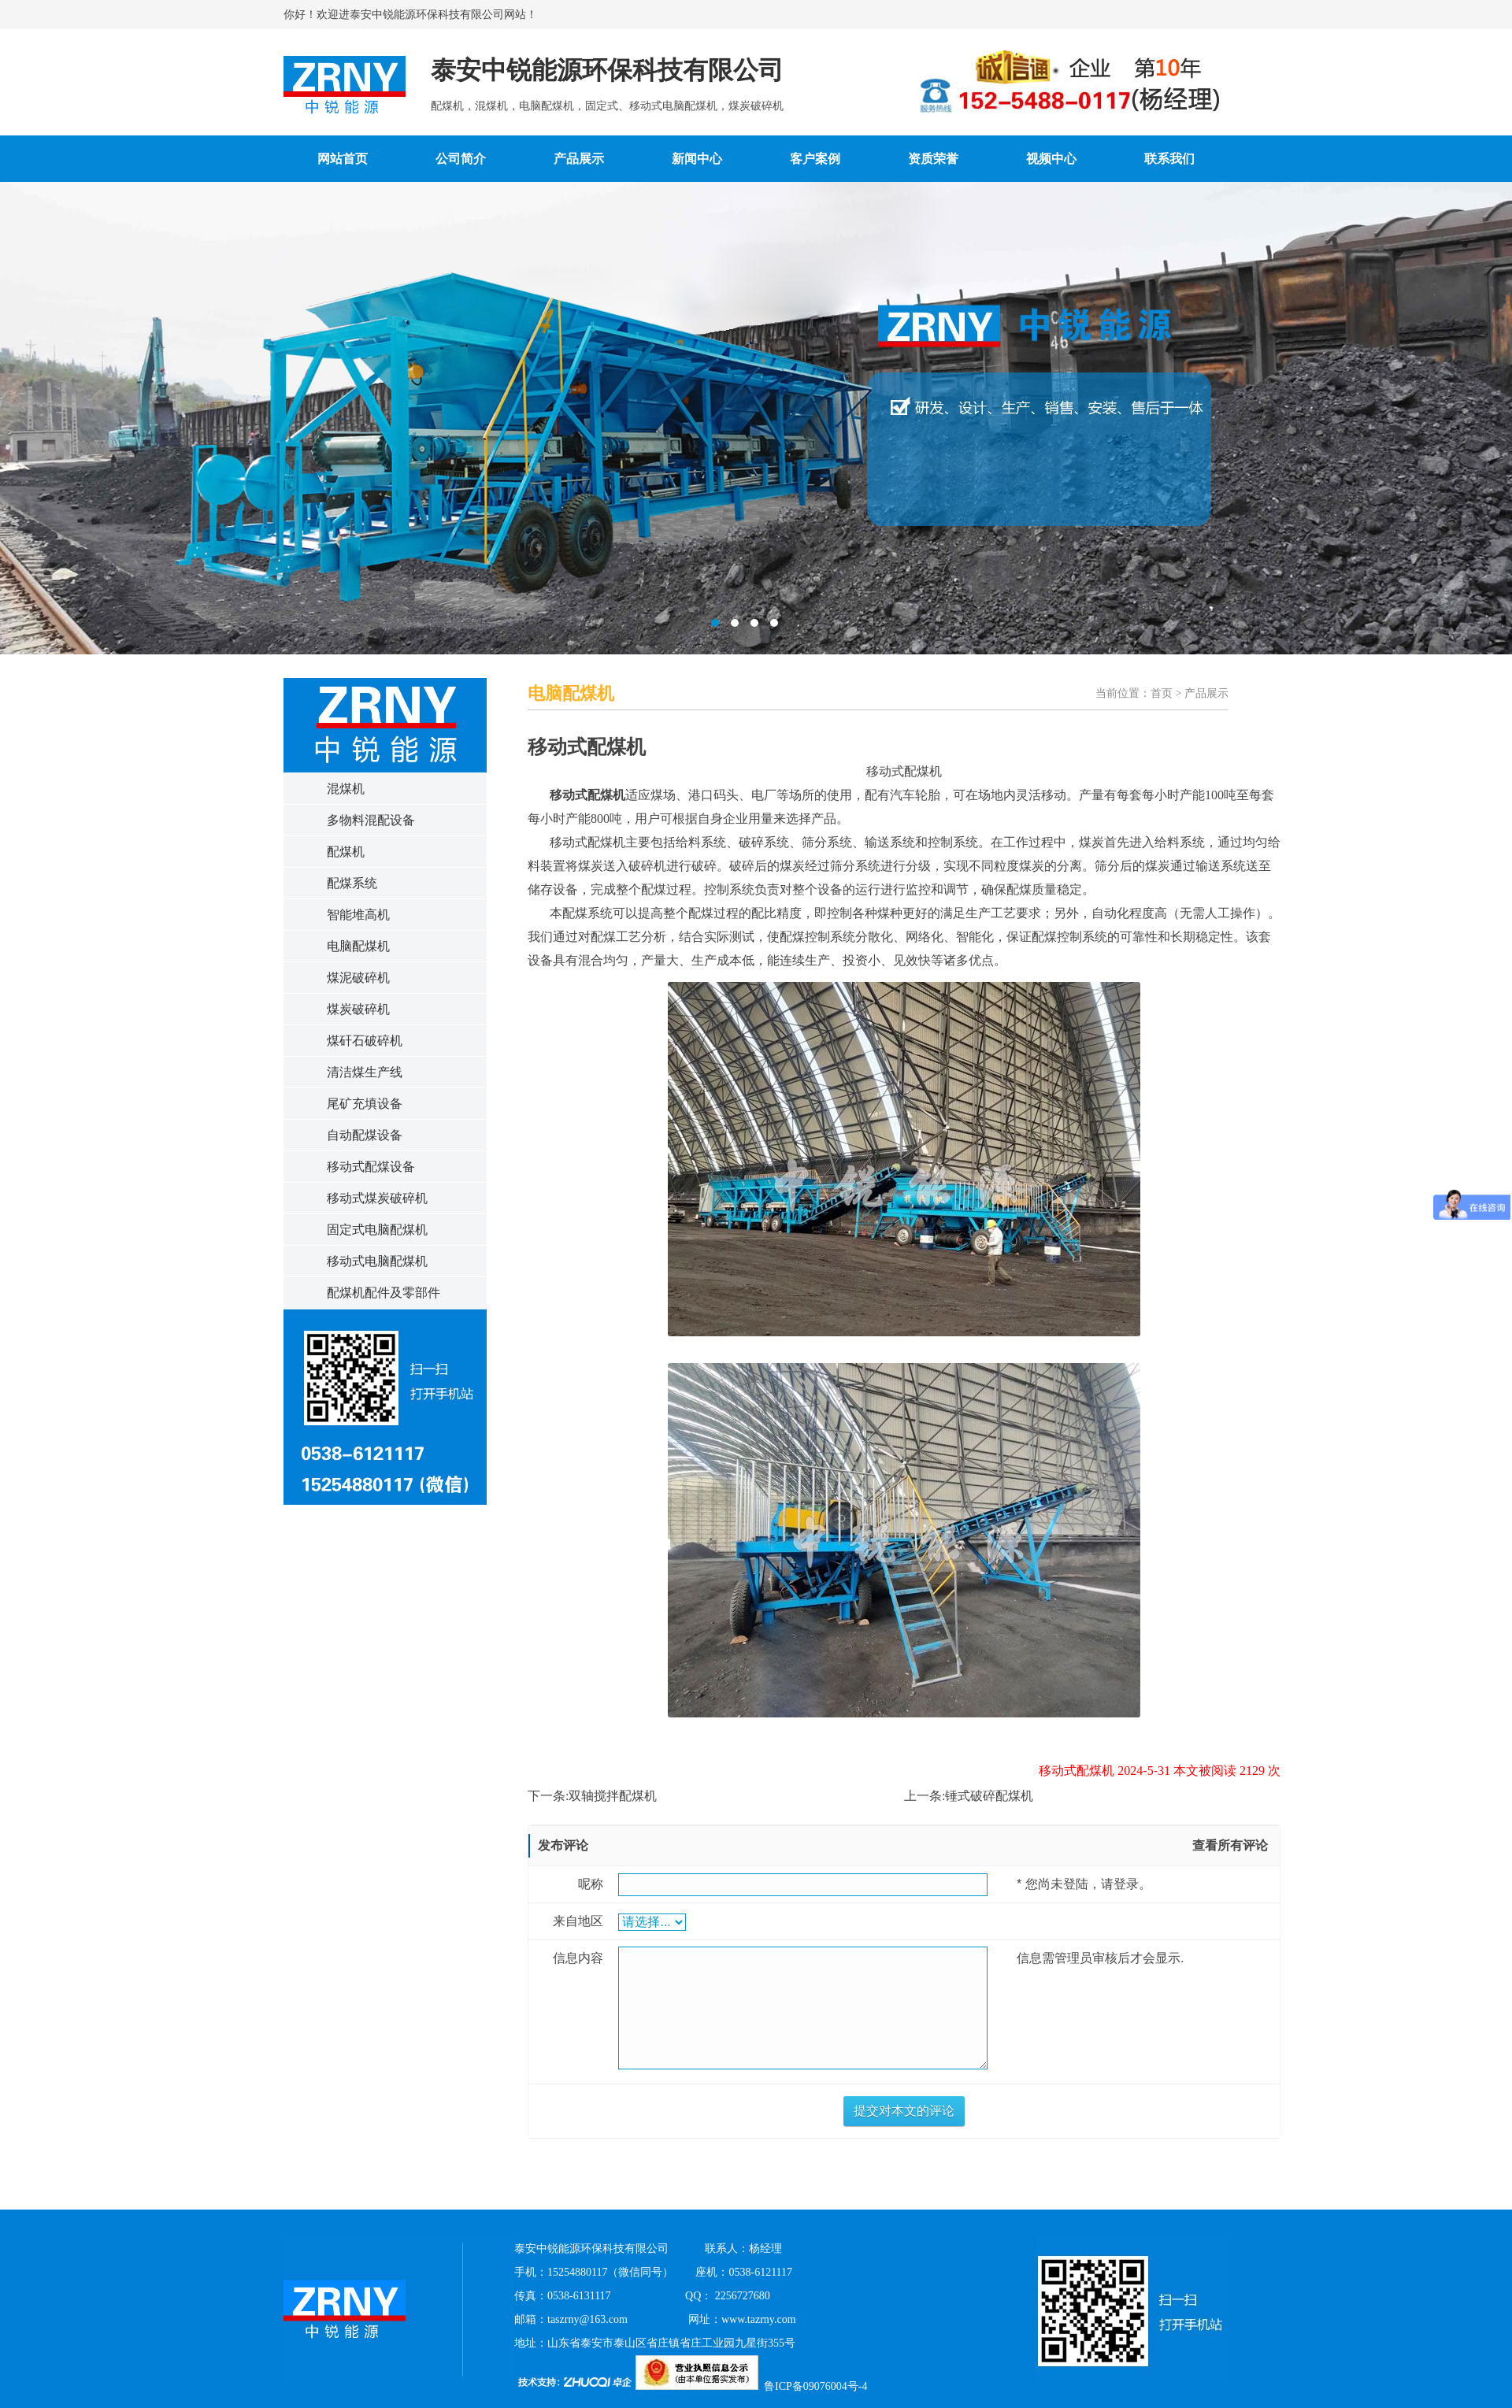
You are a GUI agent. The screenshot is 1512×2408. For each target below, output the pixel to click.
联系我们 (1169, 158)
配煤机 (346, 851)
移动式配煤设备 (371, 1166)
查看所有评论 (1230, 1845)
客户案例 (815, 158)
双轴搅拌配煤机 (613, 1795)
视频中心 (1051, 158)
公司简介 (460, 158)
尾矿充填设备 (364, 1103)
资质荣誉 (933, 158)
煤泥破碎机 (358, 977)
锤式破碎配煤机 (989, 1795)
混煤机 (346, 788)
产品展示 (579, 158)
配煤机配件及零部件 (383, 1292)
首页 (1162, 693)
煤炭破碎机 (358, 1009)
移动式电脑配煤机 (377, 1261)
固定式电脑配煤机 (377, 1229)
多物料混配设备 (371, 820)
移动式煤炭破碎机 (377, 1198)
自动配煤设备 (364, 1135)
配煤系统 (352, 883)
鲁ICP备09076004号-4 (815, 2386)
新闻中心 (697, 158)
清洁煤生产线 (364, 1072)
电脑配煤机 (358, 946)
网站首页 (342, 158)
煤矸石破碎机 (364, 1040)
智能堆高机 (358, 914)
